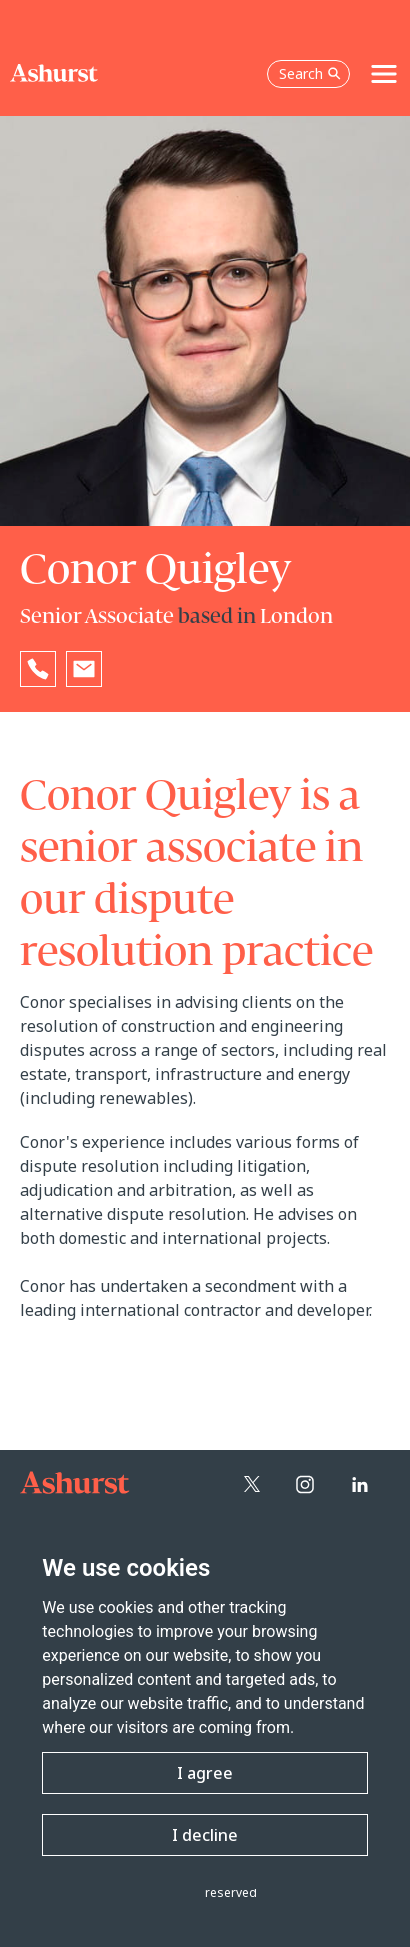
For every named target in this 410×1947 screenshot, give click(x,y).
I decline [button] (205, 1835)
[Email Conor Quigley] (84, 669)
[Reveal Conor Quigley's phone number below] (38, 669)
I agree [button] (205, 1773)
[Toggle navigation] (384, 74)
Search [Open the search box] (310, 73)
